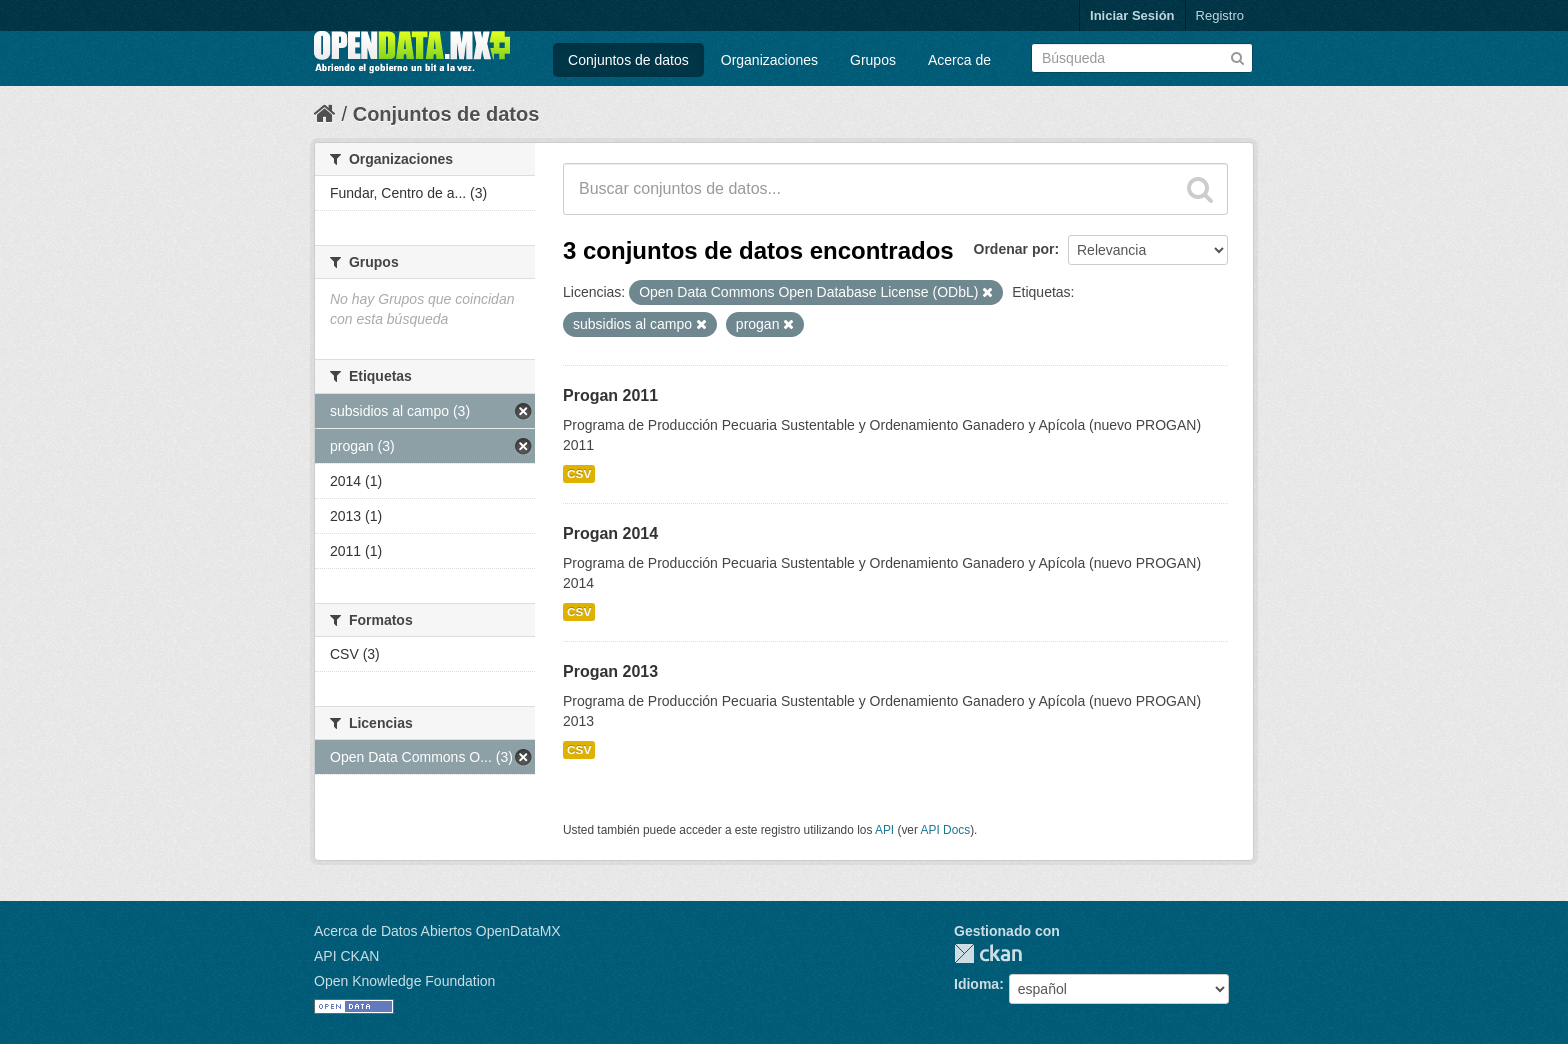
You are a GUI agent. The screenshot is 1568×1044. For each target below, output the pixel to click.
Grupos (873, 60)
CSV (579, 474)
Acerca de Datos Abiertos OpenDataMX (437, 931)
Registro (1220, 15)
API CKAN (346, 956)
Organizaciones (769, 60)
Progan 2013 (610, 671)
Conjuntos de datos (628, 60)
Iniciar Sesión (1132, 15)
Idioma (976, 984)
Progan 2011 (610, 395)
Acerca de (959, 60)
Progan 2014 (610, 533)
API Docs (946, 830)
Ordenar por (1014, 249)
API (884, 830)
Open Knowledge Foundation (404, 981)
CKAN (988, 953)
